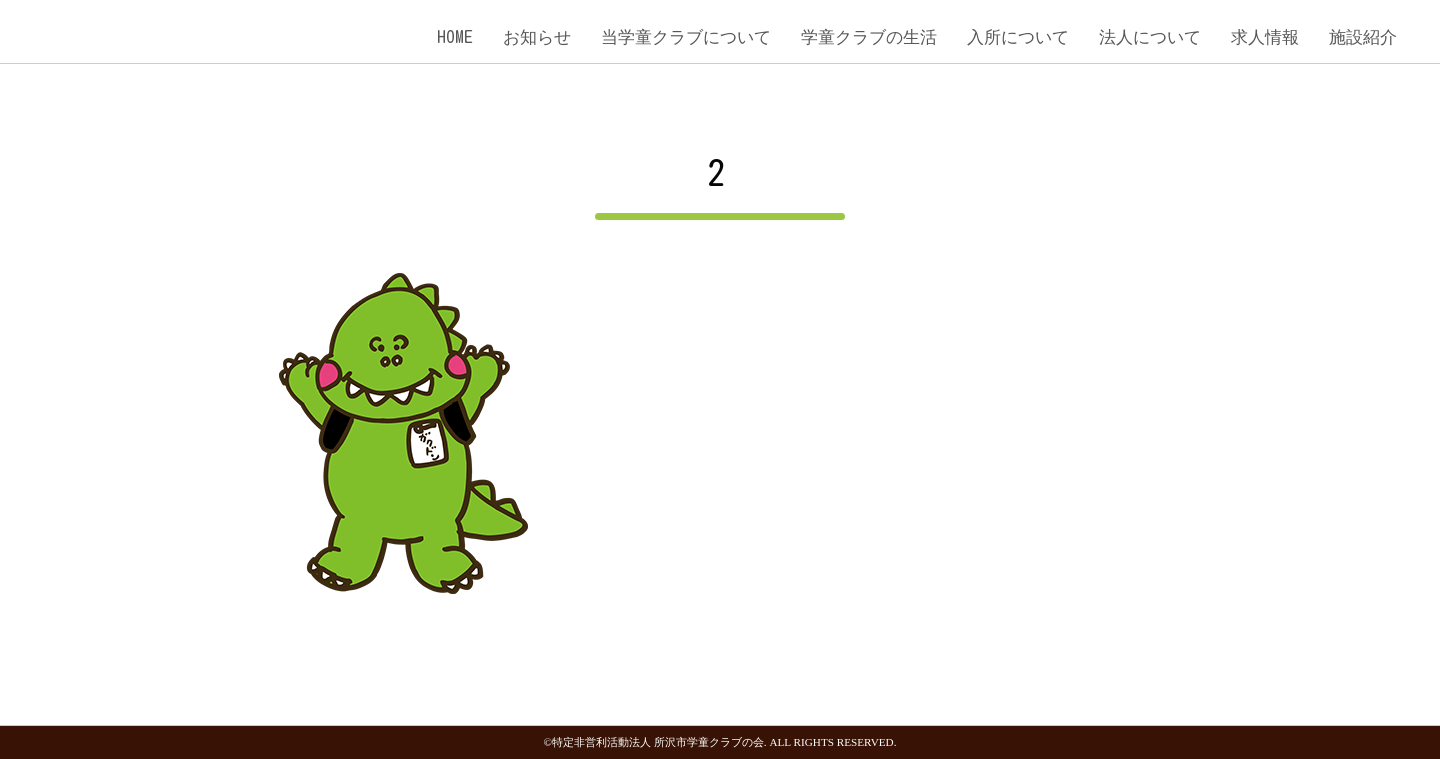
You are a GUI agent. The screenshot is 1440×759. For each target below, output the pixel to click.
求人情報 (1265, 36)
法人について (1150, 36)
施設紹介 (1363, 36)
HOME (455, 36)
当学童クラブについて (686, 36)
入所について (1018, 36)
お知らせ (537, 36)
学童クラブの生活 (869, 36)
